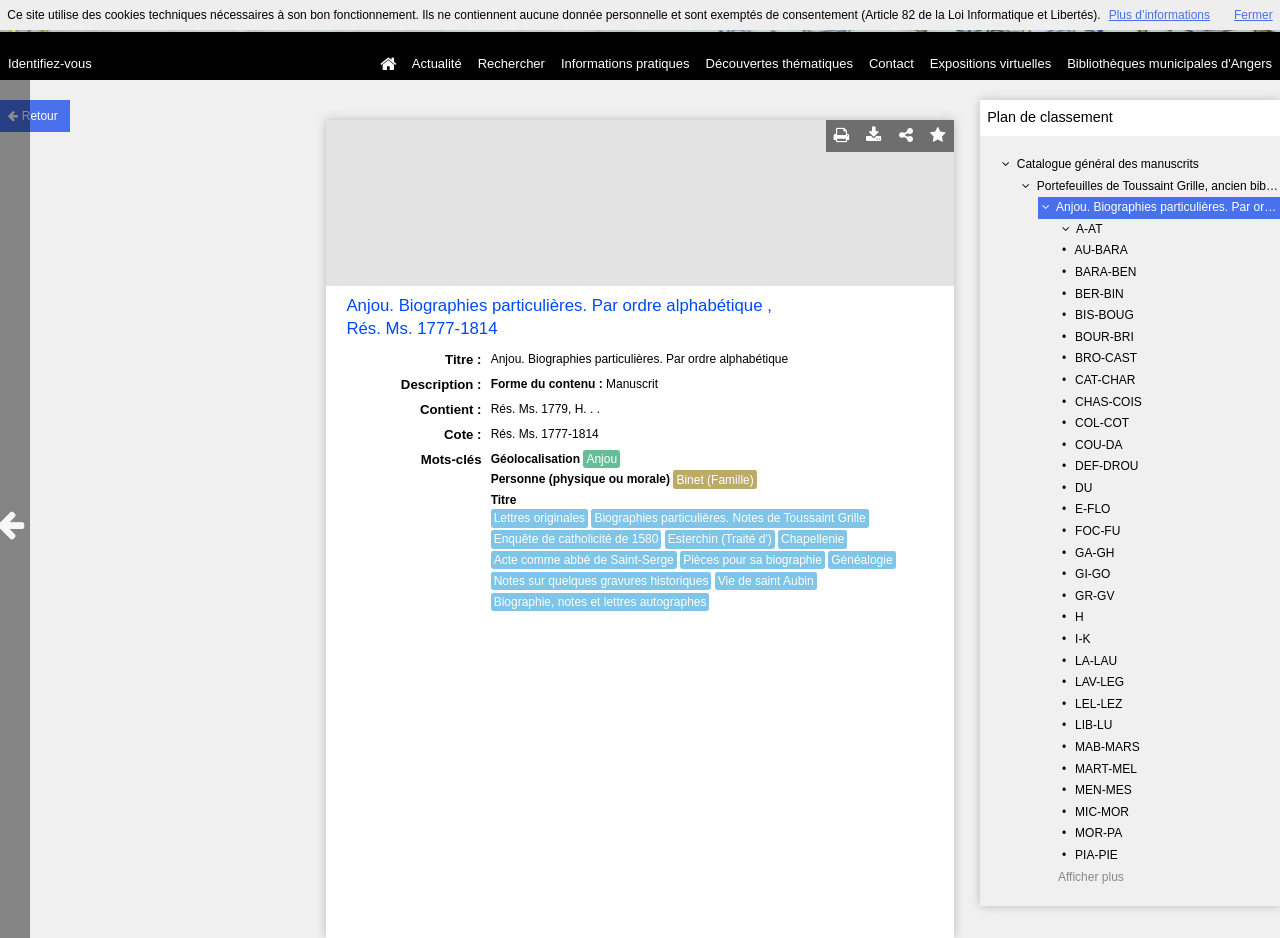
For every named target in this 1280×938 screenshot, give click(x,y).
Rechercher (511, 63)
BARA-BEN (1105, 272)
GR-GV (1094, 596)
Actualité (437, 63)
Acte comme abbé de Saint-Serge (584, 560)
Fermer (1253, 15)
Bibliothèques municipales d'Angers (1169, 63)
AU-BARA (1100, 250)
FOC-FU (1097, 531)
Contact (891, 63)
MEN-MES (1103, 790)
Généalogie (861, 560)
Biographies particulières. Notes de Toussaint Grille (729, 518)
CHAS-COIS (1108, 402)
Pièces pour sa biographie (752, 560)
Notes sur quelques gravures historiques (601, 581)
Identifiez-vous (50, 63)
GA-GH (1094, 553)
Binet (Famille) (714, 480)
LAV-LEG (1099, 682)
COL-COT (1102, 423)
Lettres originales (539, 518)
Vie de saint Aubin (766, 581)
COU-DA (1098, 445)
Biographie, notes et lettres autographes (600, 602)
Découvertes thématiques (779, 63)
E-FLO (1092, 509)
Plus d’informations (1159, 15)
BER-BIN (1099, 294)
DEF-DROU (1106, 466)
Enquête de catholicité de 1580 (576, 539)
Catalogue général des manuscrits (1108, 164)
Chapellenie (812, 539)
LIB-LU (1093, 725)
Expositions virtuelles (990, 63)
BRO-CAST (1106, 358)
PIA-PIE (1096, 855)
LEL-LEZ (1098, 704)
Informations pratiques (625, 63)
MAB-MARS (1107, 747)
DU (1083, 488)
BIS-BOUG (1104, 315)
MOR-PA (1098, 833)
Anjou (601, 459)
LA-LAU (1096, 661)
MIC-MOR (1102, 812)
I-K (1082, 639)
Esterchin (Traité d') (720, 539)
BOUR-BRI (1104, 337)
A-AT (1089, 229)
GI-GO (1092, 574)
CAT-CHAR (1105, 380)
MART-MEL (1106, 769)
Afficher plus (1091, 877)
